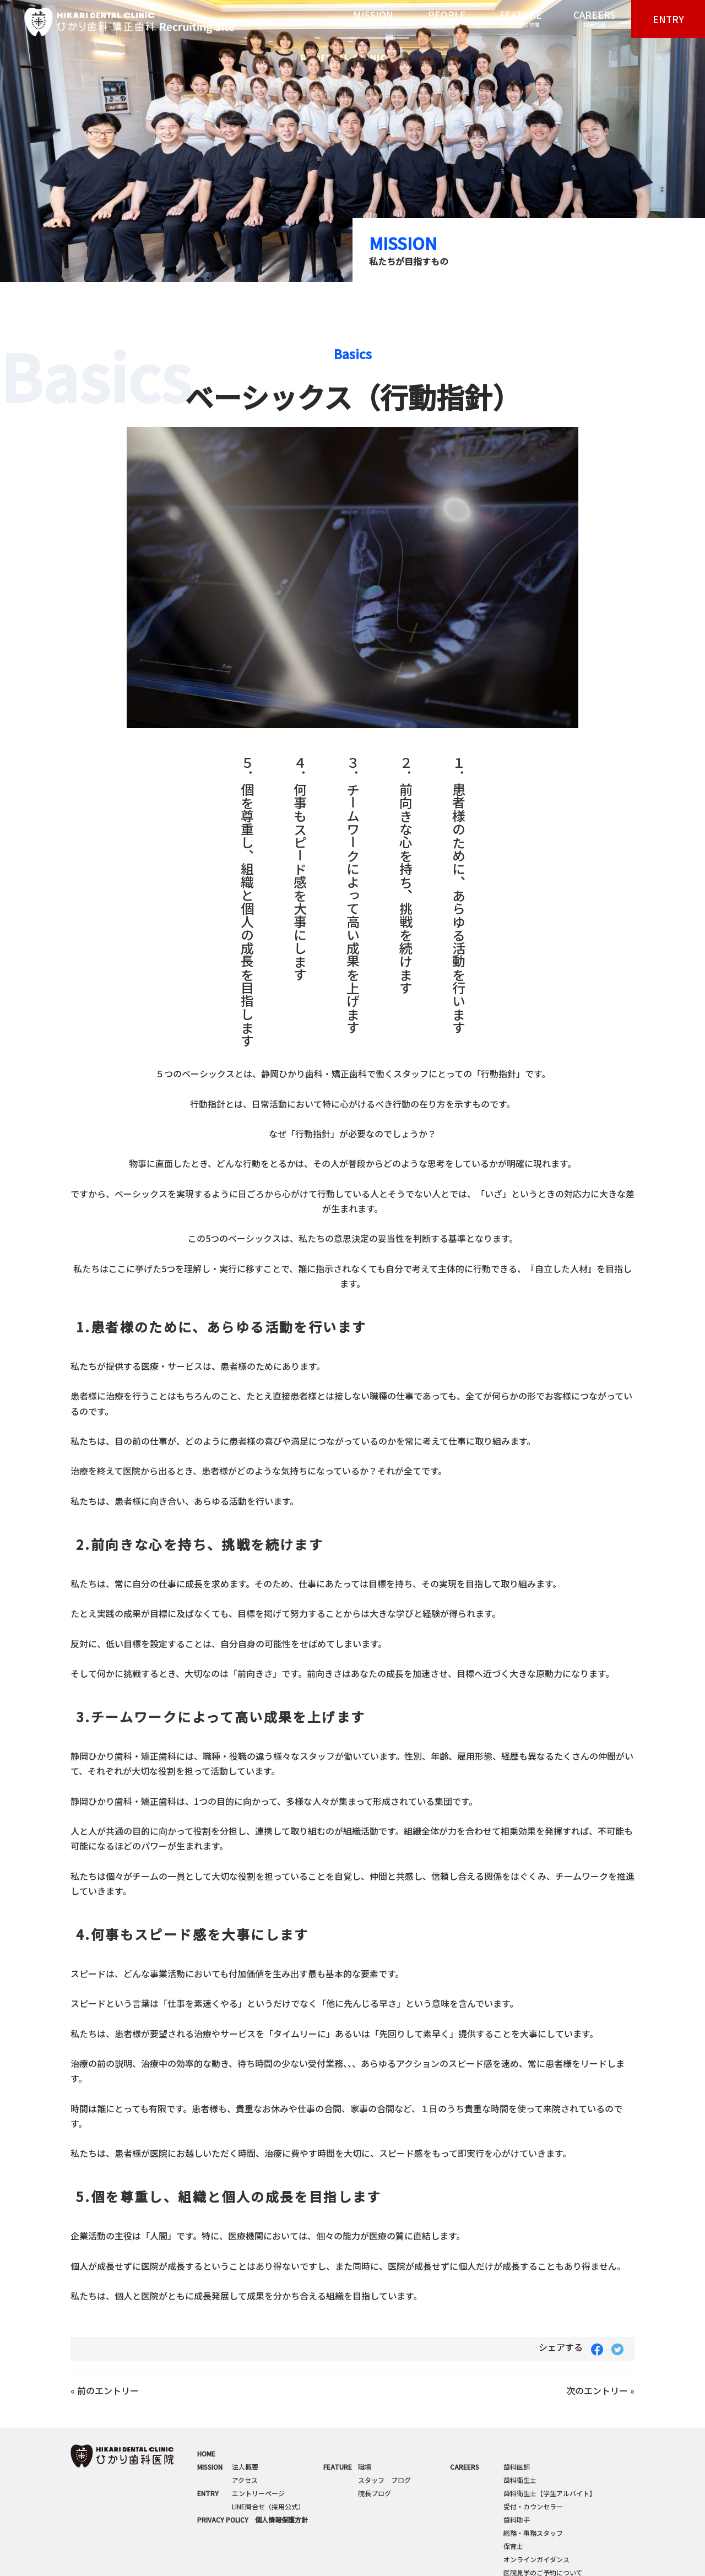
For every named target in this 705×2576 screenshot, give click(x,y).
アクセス (245, 2480)
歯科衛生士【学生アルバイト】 (549, 2493)
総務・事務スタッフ (533, 2532)
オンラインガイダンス (536, 2559)
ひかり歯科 (117, 22)
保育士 (513, 2546)
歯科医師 (516, 2466)
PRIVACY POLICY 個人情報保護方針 (252, 2519)
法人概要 (245, 2466)
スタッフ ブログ (384, 2480)
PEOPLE (447, 19)
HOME (206, 2453)
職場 (364, 2466)
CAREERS (594, 19)
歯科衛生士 (519, 2480)
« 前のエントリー (104, 2390)
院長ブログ (374, 2493)
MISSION (373, 19)
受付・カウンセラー (533, 2506)
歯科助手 (516, 2519)
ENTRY (668, 19)
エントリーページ (258, 2493)
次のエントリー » (600, 2390)
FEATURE (520, 19)
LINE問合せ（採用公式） (268, 2506)
